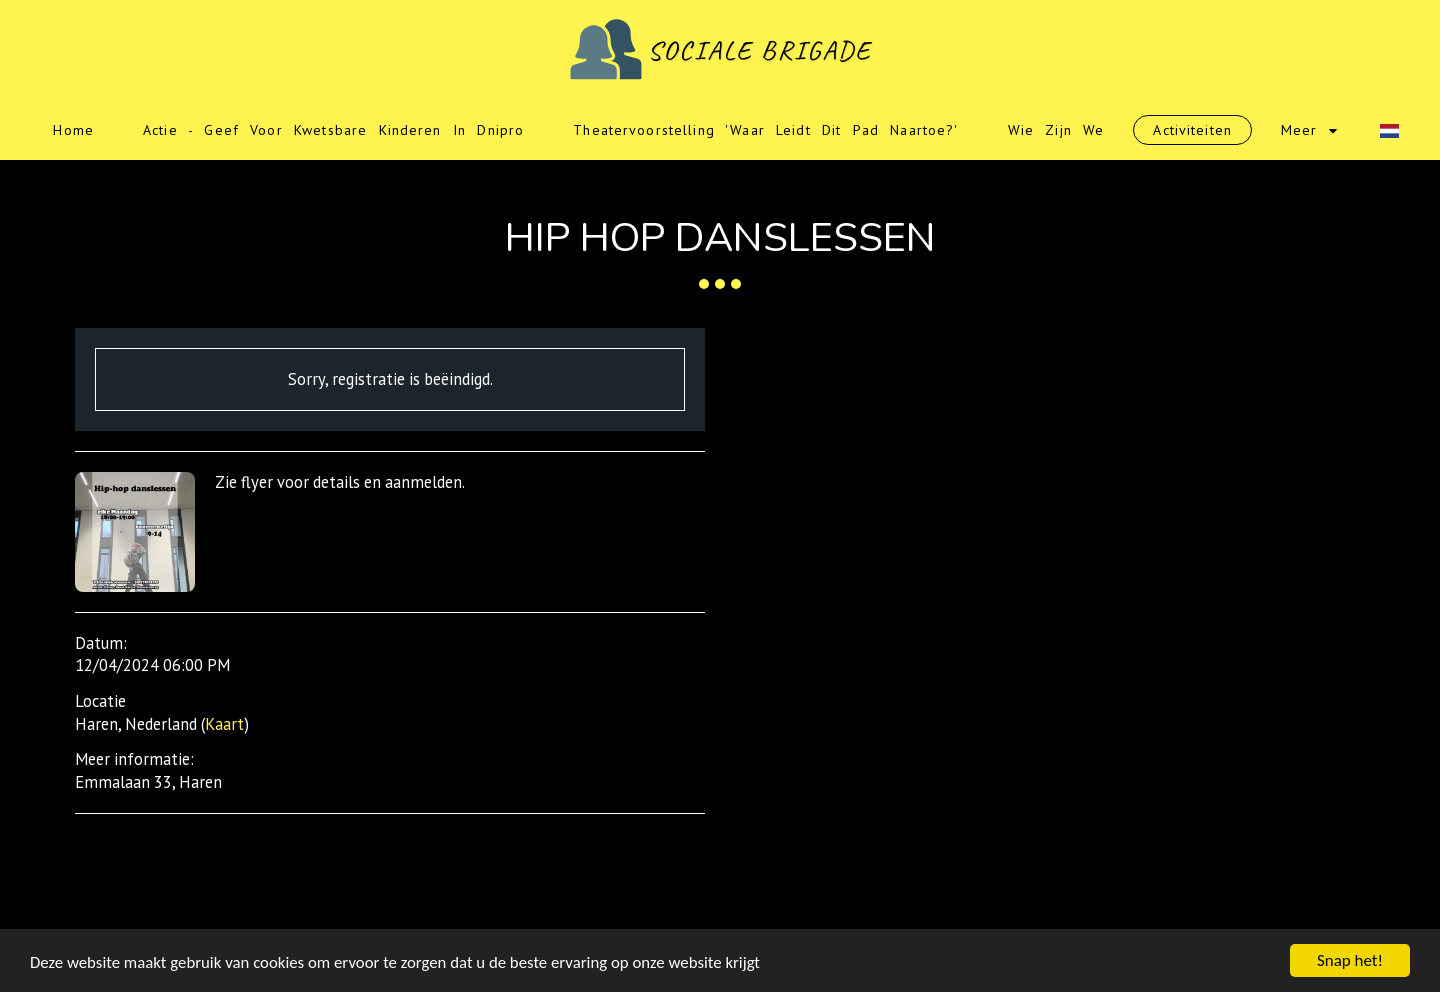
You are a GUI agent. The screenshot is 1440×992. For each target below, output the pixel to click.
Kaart (224, 724)
